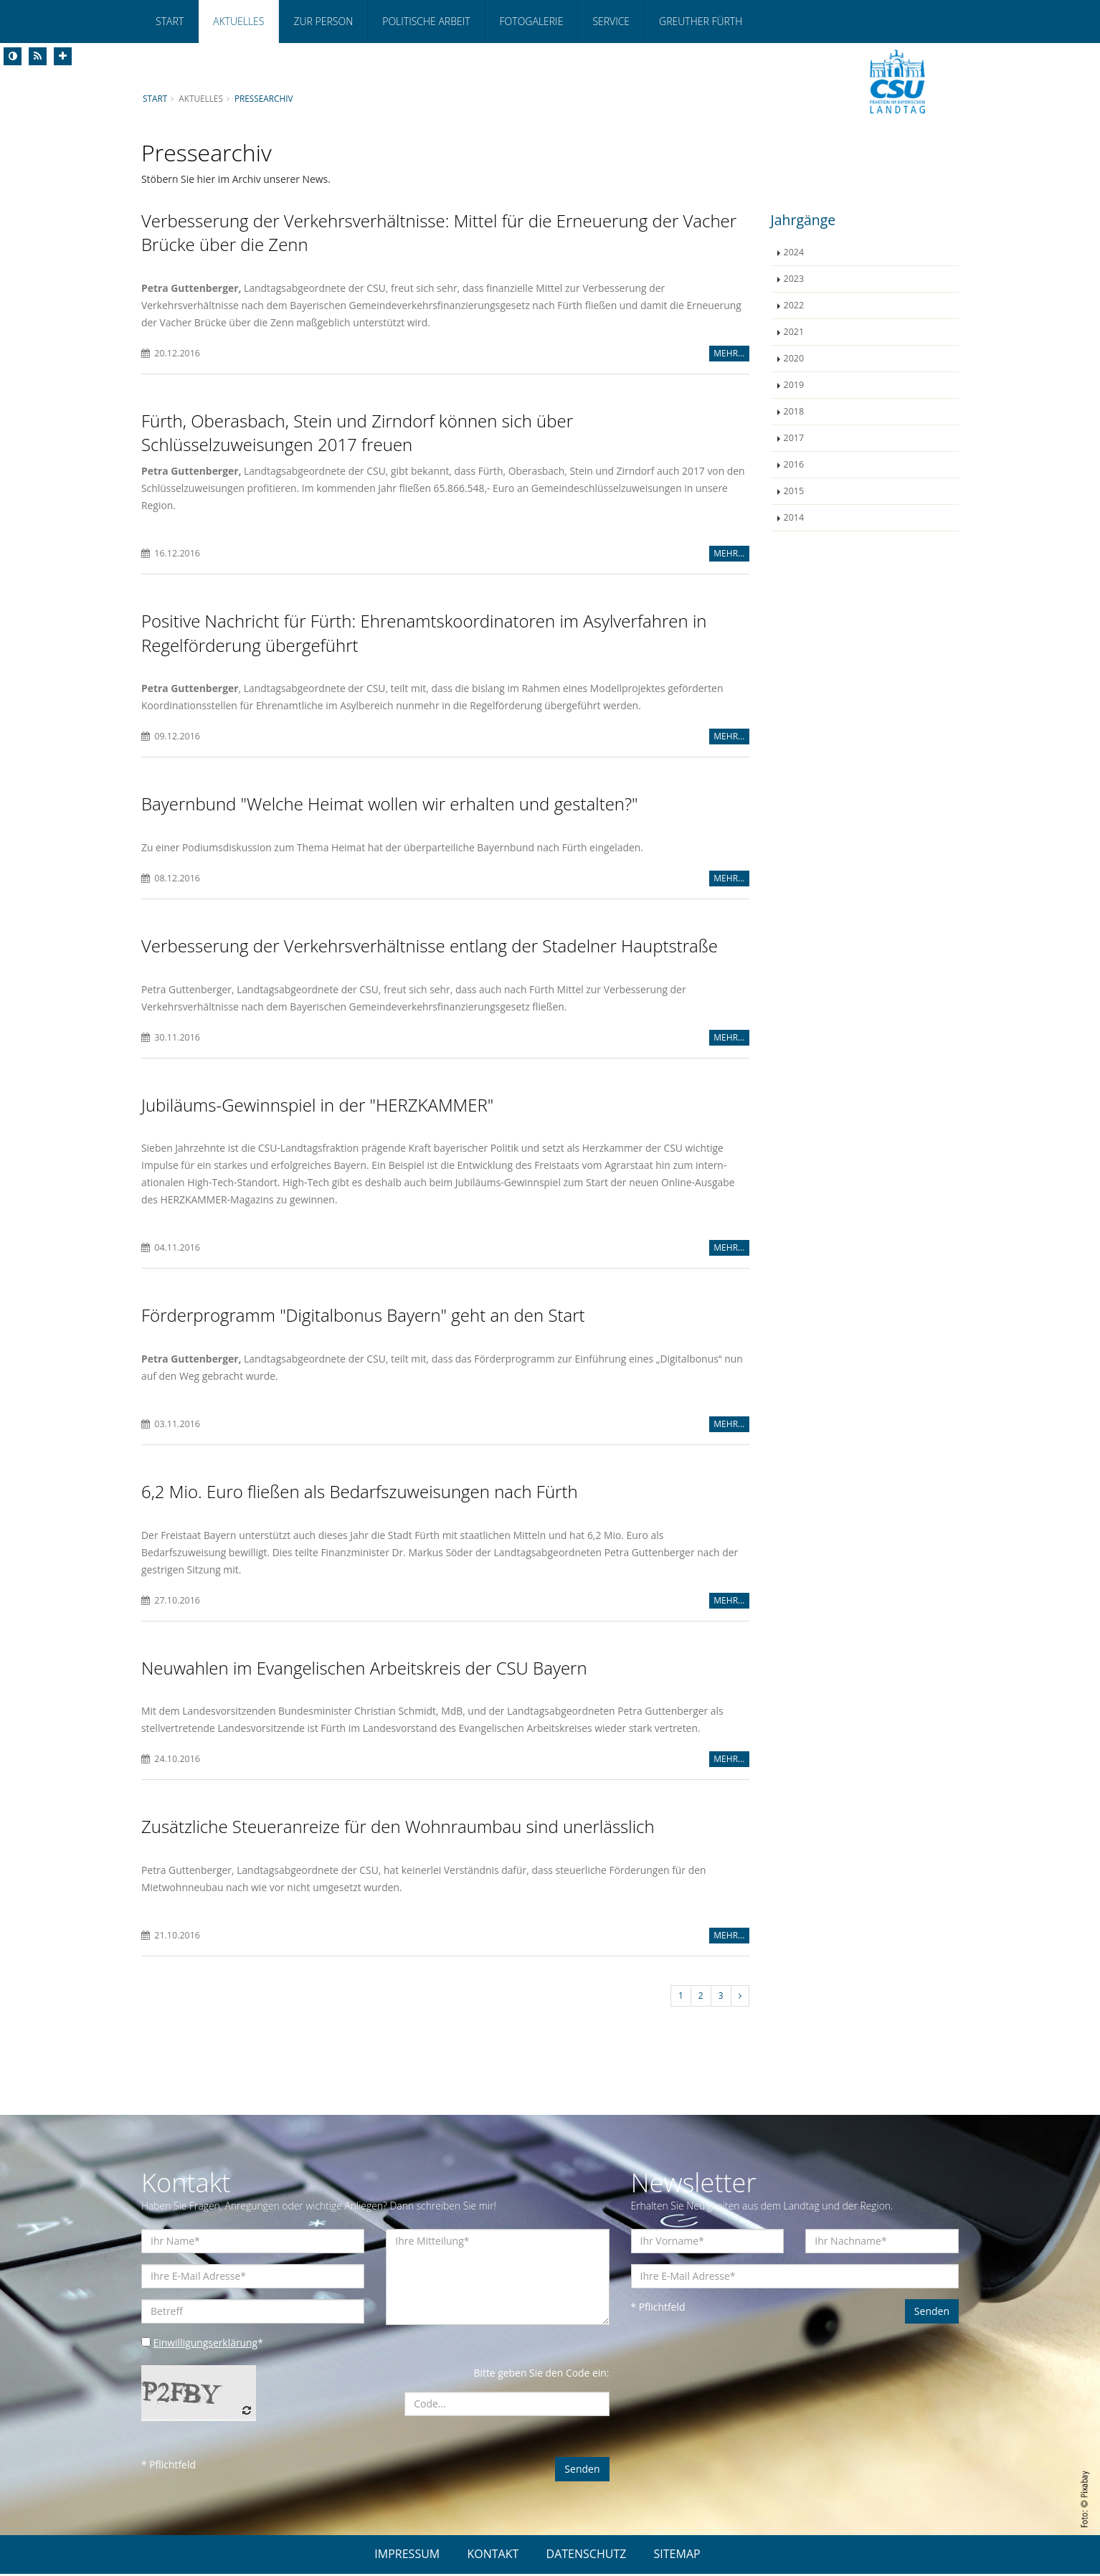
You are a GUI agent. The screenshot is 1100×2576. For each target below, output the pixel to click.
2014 (794, 517)
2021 (794, 332)
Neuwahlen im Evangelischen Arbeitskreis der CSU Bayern (364, 1669)
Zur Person (323, 21)
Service (611, 21)
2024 (794, 252)
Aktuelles (238, 21)
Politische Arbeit (426, 21)
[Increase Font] (63, 56)
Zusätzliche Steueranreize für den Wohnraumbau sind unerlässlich (398, 1828)
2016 (794, 464)
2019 (794, 385)
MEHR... (728, 353)
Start (170, 21)
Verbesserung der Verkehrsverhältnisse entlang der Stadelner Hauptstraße (429, 947)
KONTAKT (492, 2556)
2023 (794, 279)
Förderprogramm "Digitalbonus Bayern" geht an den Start (363, 1316)
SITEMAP (677, 2556)
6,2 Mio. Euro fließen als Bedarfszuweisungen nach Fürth (359, 1493)
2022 (794, 305)
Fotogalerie (532, 21)
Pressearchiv (264, 98)
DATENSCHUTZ (586, 2556)
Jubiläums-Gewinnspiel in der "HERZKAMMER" (317, 1106)
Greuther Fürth (700, 21)
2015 (794, 491)
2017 (794, 438)
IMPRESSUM (407, 2556)
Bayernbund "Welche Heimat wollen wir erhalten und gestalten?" (389, 805)
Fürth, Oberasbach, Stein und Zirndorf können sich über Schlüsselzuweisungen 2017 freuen (357, 433)
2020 (794, 358)
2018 (794, 411)
